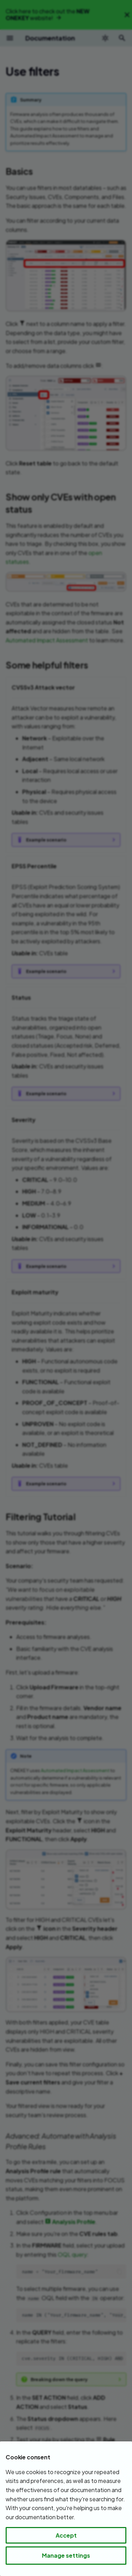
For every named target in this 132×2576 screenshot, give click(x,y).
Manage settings (66, 2555)
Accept (66, 2535)
